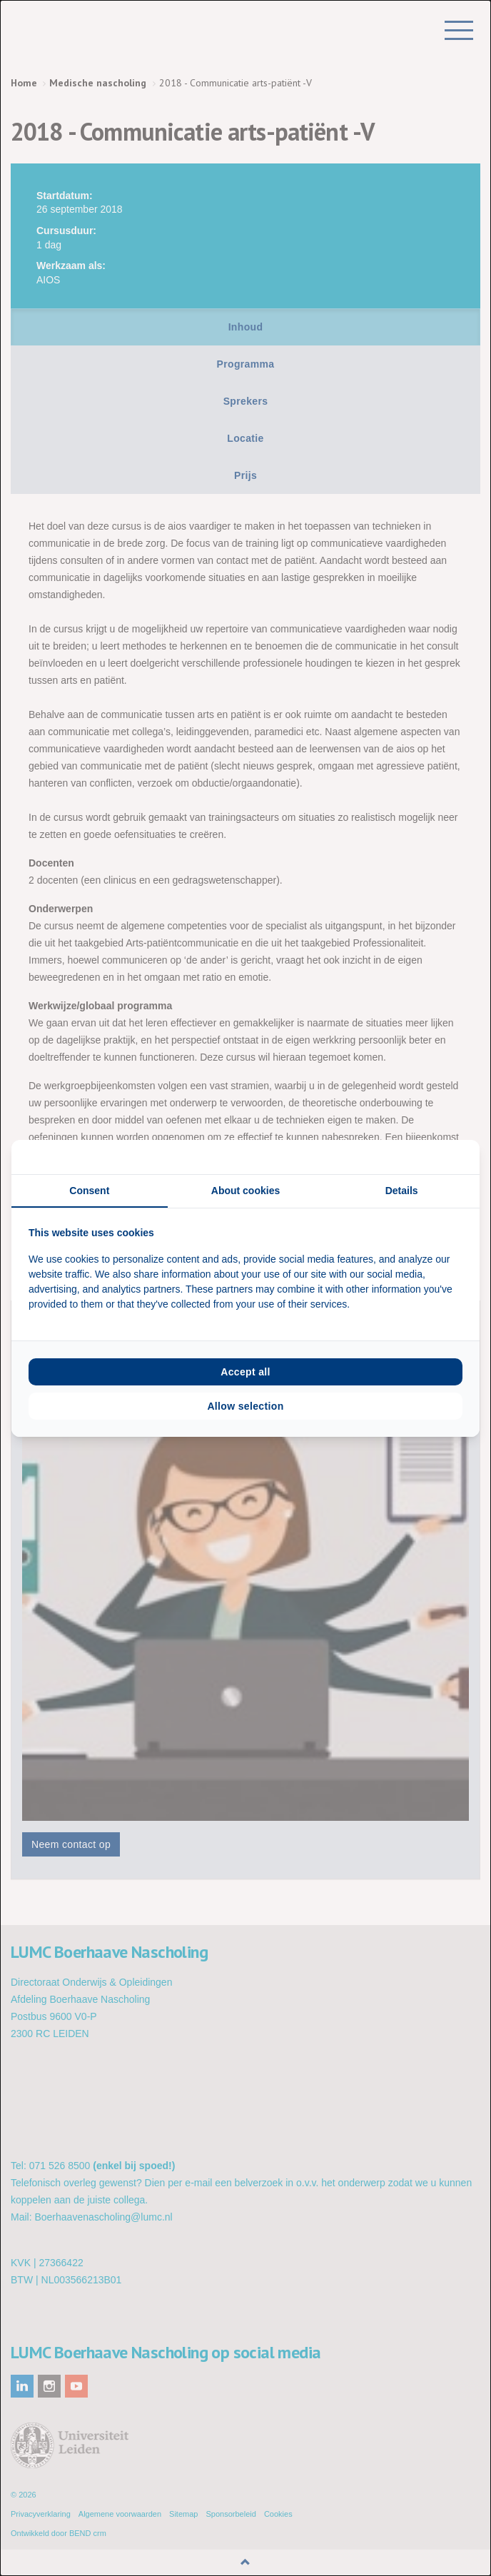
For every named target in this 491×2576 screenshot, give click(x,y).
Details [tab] (401, 1190)
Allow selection (245, 1406)
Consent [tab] (89, 1190)
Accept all (245, 1372)
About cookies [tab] (245, 1190)
